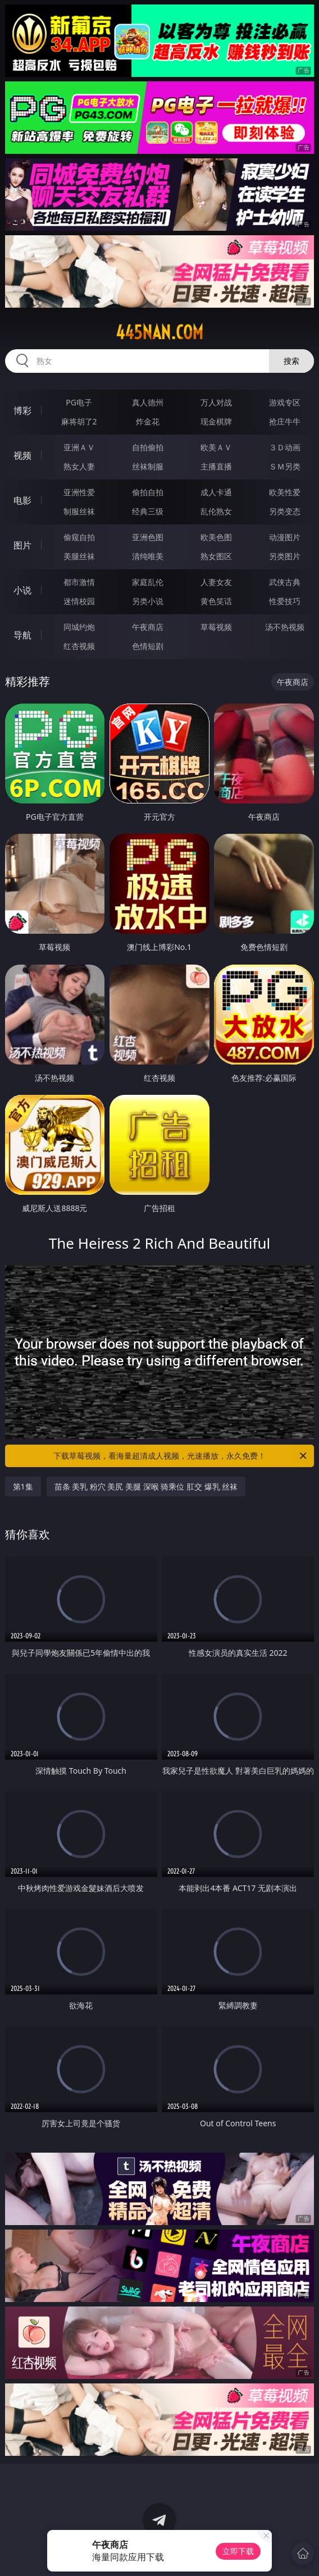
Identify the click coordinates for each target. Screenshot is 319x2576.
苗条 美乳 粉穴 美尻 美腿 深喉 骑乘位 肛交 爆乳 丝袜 (146, 1486)
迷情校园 (79, 601)
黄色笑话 (216, 601)
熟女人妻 (79, 466)
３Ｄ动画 (284, 447)
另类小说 (147, 601)
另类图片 (284, 556)
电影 (22, 500)
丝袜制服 (147, 466)
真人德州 (147, 402)
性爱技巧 (284, 601)
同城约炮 (79, 627)
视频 (22, 455)
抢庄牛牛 (284, 421)
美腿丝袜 (79, 556)
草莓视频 (216, 627)
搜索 (291, 360)
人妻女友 (216, 582)
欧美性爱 (284, 492)
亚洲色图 (147, 537)
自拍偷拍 (147, 447)
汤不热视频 (284, 627)
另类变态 (284, 511)
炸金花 (148, 421)
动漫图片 (284, 537)
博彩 (22, 410)
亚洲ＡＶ (79, 447)
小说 (22, 590)
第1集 (23, 1486)
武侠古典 (284, 582)
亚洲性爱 (79, 492)
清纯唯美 (147, 556)
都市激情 (79, 582)
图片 (22, 545)
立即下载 (238, 2551)
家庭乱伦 (147, 582)
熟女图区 (216, 556)
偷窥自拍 (79, 537)
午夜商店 (147, 627)
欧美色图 (216, 537)
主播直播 (216, 466)
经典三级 (147, 511)
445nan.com (159, 332)
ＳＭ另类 (284, 466)
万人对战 (216, 402)
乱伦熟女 (216, 511)
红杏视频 (79, 646)
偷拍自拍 (147, 492)
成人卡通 (216, 492)
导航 (22, 635)
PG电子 (79, 402)
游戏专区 (284, 402)
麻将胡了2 (79, 421)
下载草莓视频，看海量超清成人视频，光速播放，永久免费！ (180, 1456)
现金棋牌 (216, 421)
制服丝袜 (79, 511)
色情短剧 (147, 646)
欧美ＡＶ (216, 447)
